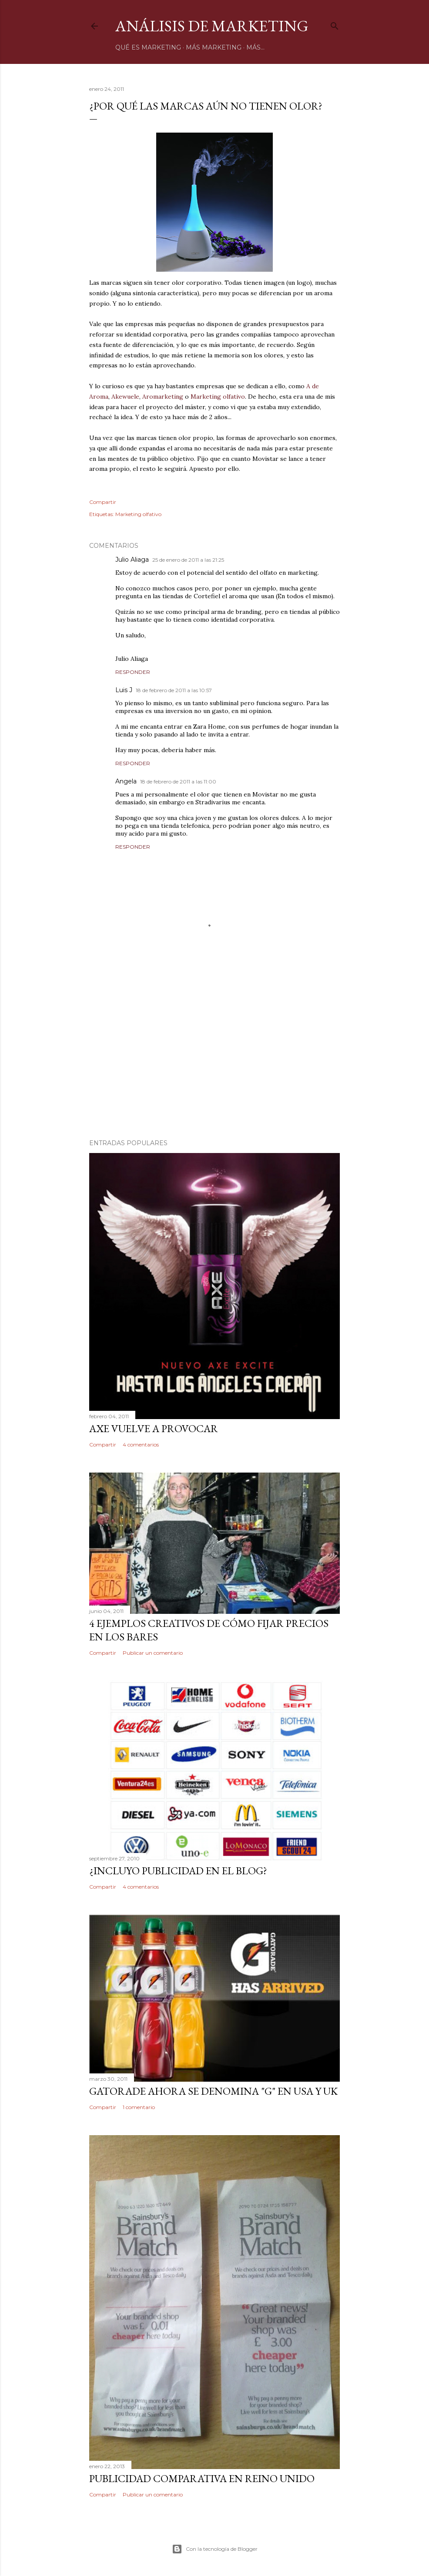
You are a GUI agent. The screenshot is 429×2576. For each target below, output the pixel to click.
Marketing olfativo (218, 396)
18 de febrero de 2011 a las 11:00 (178, 781)
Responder (132, 672)
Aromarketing (162, 396)
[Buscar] (334, 24)
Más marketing (213, 47)
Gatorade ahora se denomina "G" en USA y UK (213, 2091)
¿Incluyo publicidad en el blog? (178, 1870)
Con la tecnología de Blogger (215, 2549)
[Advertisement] (214, 1056)
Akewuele (125, 396)
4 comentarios (141, 1444)
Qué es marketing (148, 47)
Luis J (123, 690)
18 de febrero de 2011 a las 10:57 (174, 690)
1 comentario (139, 2107)
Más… (255, 47)
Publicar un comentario (153, 1653)
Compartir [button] (102, 502)
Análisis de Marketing (211, 26)
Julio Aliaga (132, 559)
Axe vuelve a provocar (153, 1428)
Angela (126, 781)
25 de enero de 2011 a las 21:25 (188, 560)
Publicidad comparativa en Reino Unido (202, 2478)
